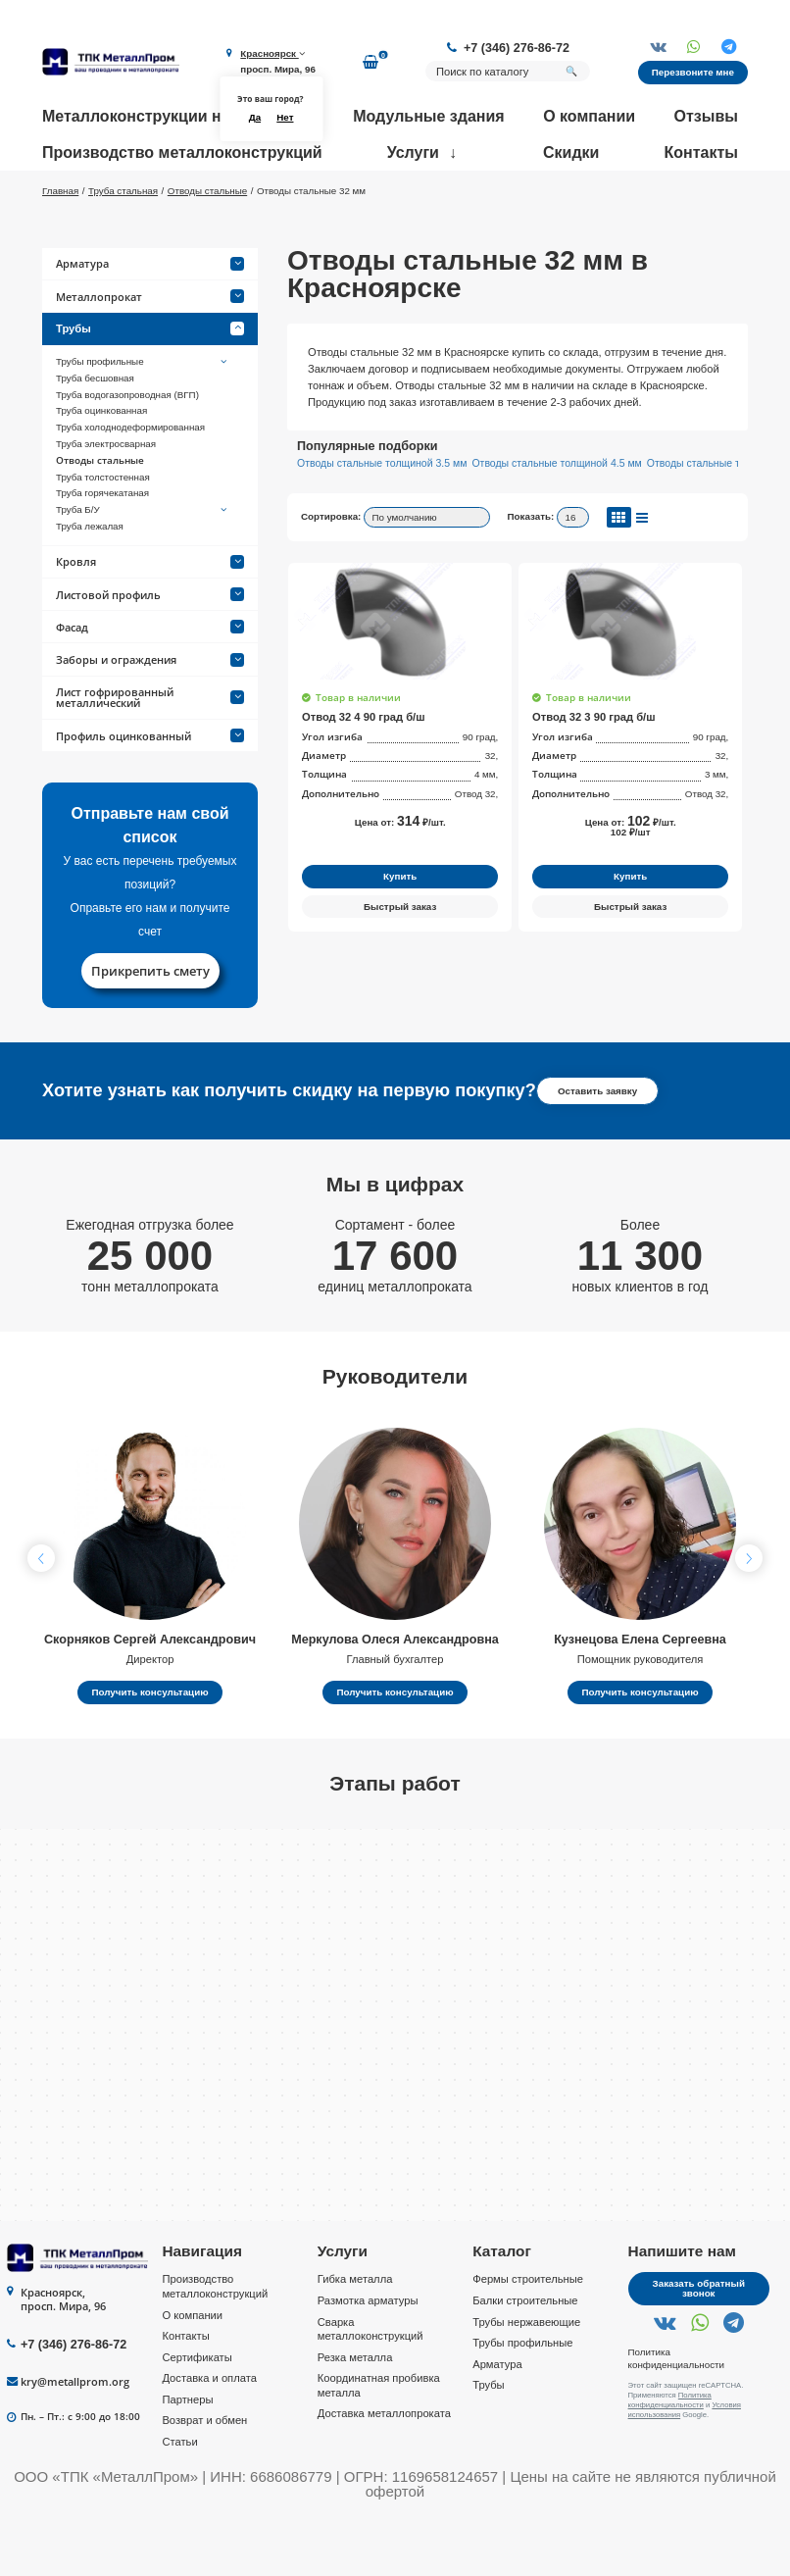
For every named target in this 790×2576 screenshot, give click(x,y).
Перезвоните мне (693, 72)
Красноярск (272, 53)
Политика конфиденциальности (676, 2415)
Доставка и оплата (209, 2435)
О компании (589, 116)
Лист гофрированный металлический (150, 754)
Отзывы (706, 116)
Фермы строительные (527, 2337)
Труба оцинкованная (101, 468)
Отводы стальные (100, 517)
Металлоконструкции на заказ (158, 116)
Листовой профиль (150, 651)
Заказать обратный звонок (699, 2346)
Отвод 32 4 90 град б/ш (363, 774)
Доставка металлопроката (384, 2471)
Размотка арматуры (368, 2357)
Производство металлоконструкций (182, 152)
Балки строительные (524, 2357)
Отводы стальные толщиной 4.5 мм (556, 520)
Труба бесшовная (95, 434)
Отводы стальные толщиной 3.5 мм (382, 520)
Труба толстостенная (103, 534)
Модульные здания (428, 116)
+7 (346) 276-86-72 (516, 48)
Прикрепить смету (150, 1027)
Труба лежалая (89, 583)
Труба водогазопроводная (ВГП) (127, 451)
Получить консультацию (149, 1748)
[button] (749, 1615)
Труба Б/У (143, 567)
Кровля (150, 619)
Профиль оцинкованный (150, 792)
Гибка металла (355, 2337)
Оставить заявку (597, 1147)
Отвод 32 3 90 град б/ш (594, 774)
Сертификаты (196, 2414)
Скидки (571, 152)
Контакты (701, 152)
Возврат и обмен (204, 2478)
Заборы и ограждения (150, 716)
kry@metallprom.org (75, 2438)
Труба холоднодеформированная (130, 484)
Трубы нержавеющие (526, 2379)
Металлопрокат (150, 353)
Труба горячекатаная (102, 550)
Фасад (150, 684)
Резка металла (355, 2414)
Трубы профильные (143, 419)
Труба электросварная (106, 500)
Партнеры (187, 2456)
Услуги (413, 152)
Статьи (179, 2498)
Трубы (150, 386)
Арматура (150, 321)
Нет (284, 117)
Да (255, 117)
